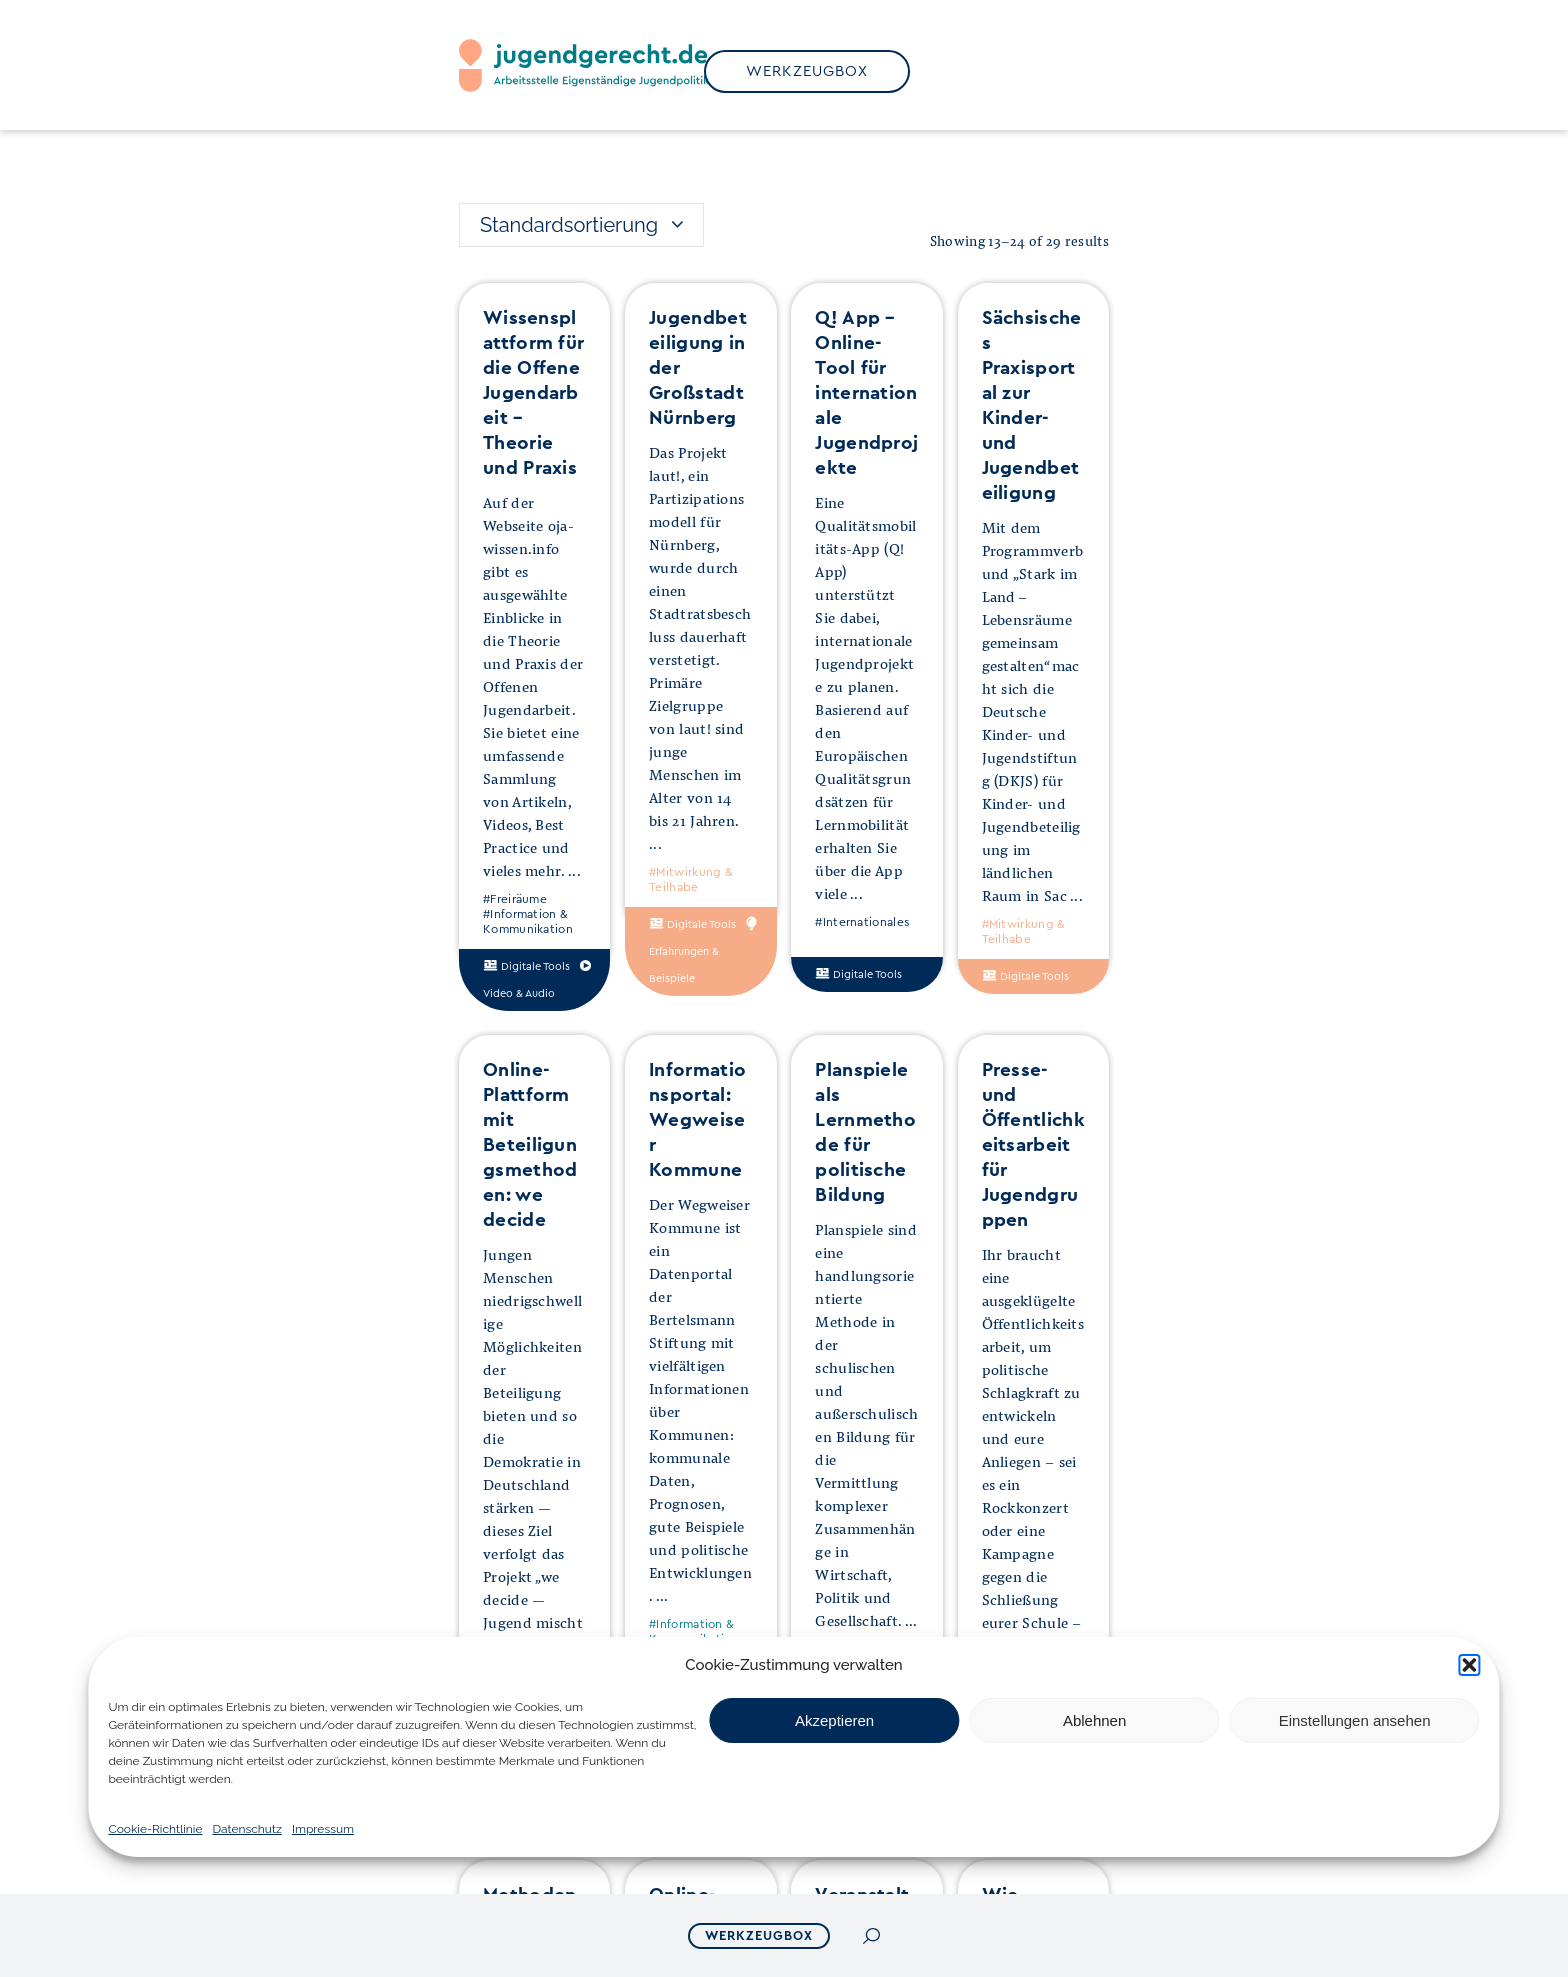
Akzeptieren (834, 1720)
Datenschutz (246, 1829)
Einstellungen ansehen (1355, 1720)
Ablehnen (1094, 1720)
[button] (1470, 1665)
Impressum (323, 1829)
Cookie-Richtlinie (155, 1829)
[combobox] (581, 225)
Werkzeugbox (759, 1935)
